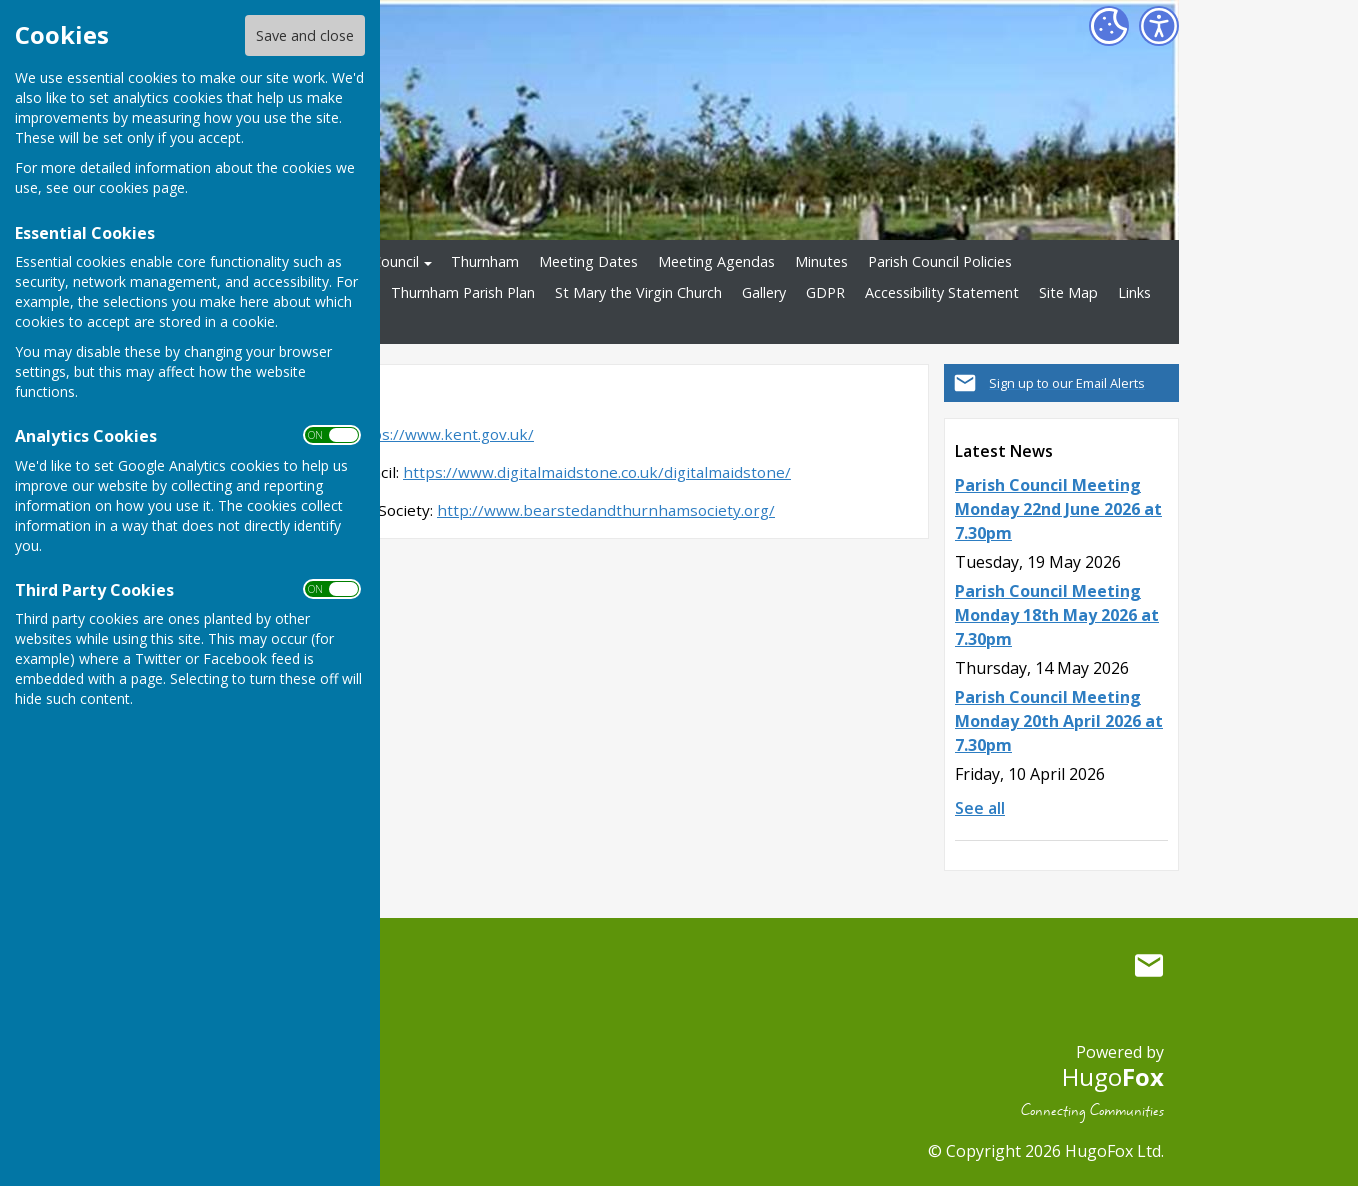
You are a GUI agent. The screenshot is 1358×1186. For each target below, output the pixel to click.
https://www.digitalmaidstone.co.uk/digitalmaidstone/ (597, 472)
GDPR (825, 292)
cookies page (142, 187)
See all (980, 808)
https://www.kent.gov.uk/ (442, 434)
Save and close (305, 35)
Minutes (821, 261)
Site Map (1068, 292)
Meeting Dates (588, 261)
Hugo (1113, 1076)
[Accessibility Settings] (1159, 26)
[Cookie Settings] (1109, 26)
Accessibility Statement (942, 292)
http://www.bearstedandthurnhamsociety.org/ (606, 510)
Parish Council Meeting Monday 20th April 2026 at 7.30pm (1059, 721)
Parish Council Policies (940, 261)
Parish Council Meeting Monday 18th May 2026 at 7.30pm (1057, 615)
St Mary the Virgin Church (638, 292)
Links (1134, 292)
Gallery (764, 292)
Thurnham (485, 261)
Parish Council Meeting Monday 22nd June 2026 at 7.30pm (1058, 509)
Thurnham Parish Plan (463, 292)
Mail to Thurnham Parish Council (1149, 965)
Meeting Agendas (716, 261)
